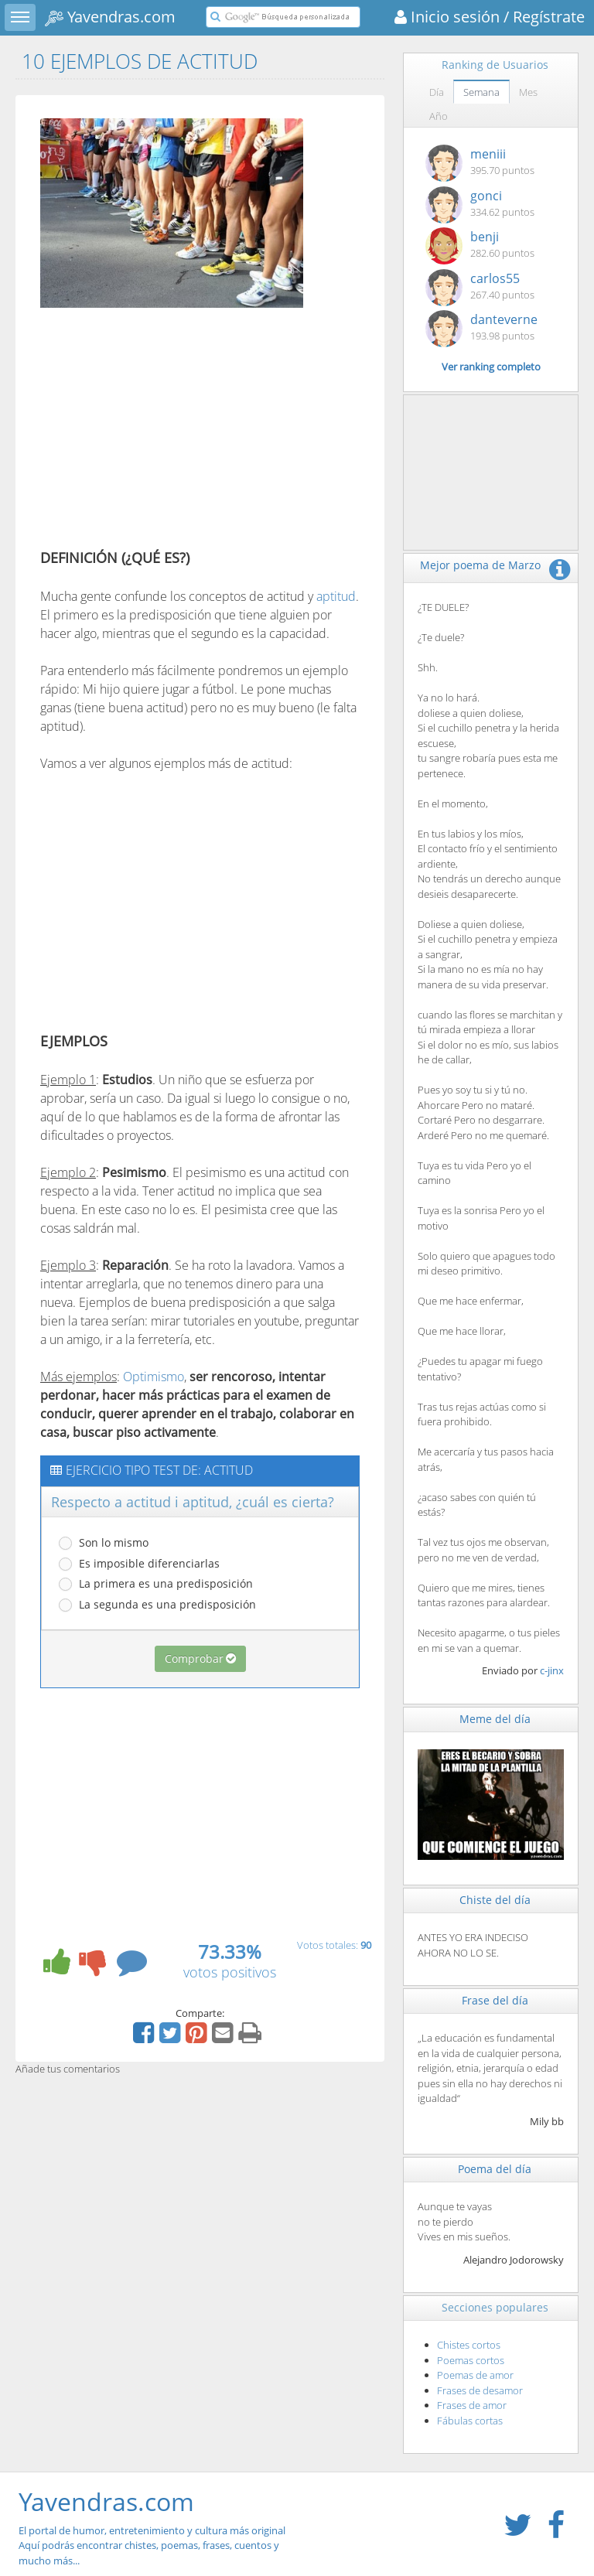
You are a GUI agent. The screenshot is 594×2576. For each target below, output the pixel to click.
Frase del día (495, 2000)
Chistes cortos (468, 2345)
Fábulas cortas (470, 2421)
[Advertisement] (170, 431)
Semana (481, 92)
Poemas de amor (475, 2375)
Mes (528, 92)
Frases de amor (472, 2405)
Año (438, 116)
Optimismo (153, 1376)
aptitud (336, 596)
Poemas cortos (470, 2360)
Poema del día (494, 2168)
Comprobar (200, 1658)
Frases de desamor (480, 2390)
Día (436, 92)
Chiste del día (495, 1899)
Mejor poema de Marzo (480, 565)
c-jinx (552, 1670)
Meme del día (495, 1718)
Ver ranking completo (491, 367)
